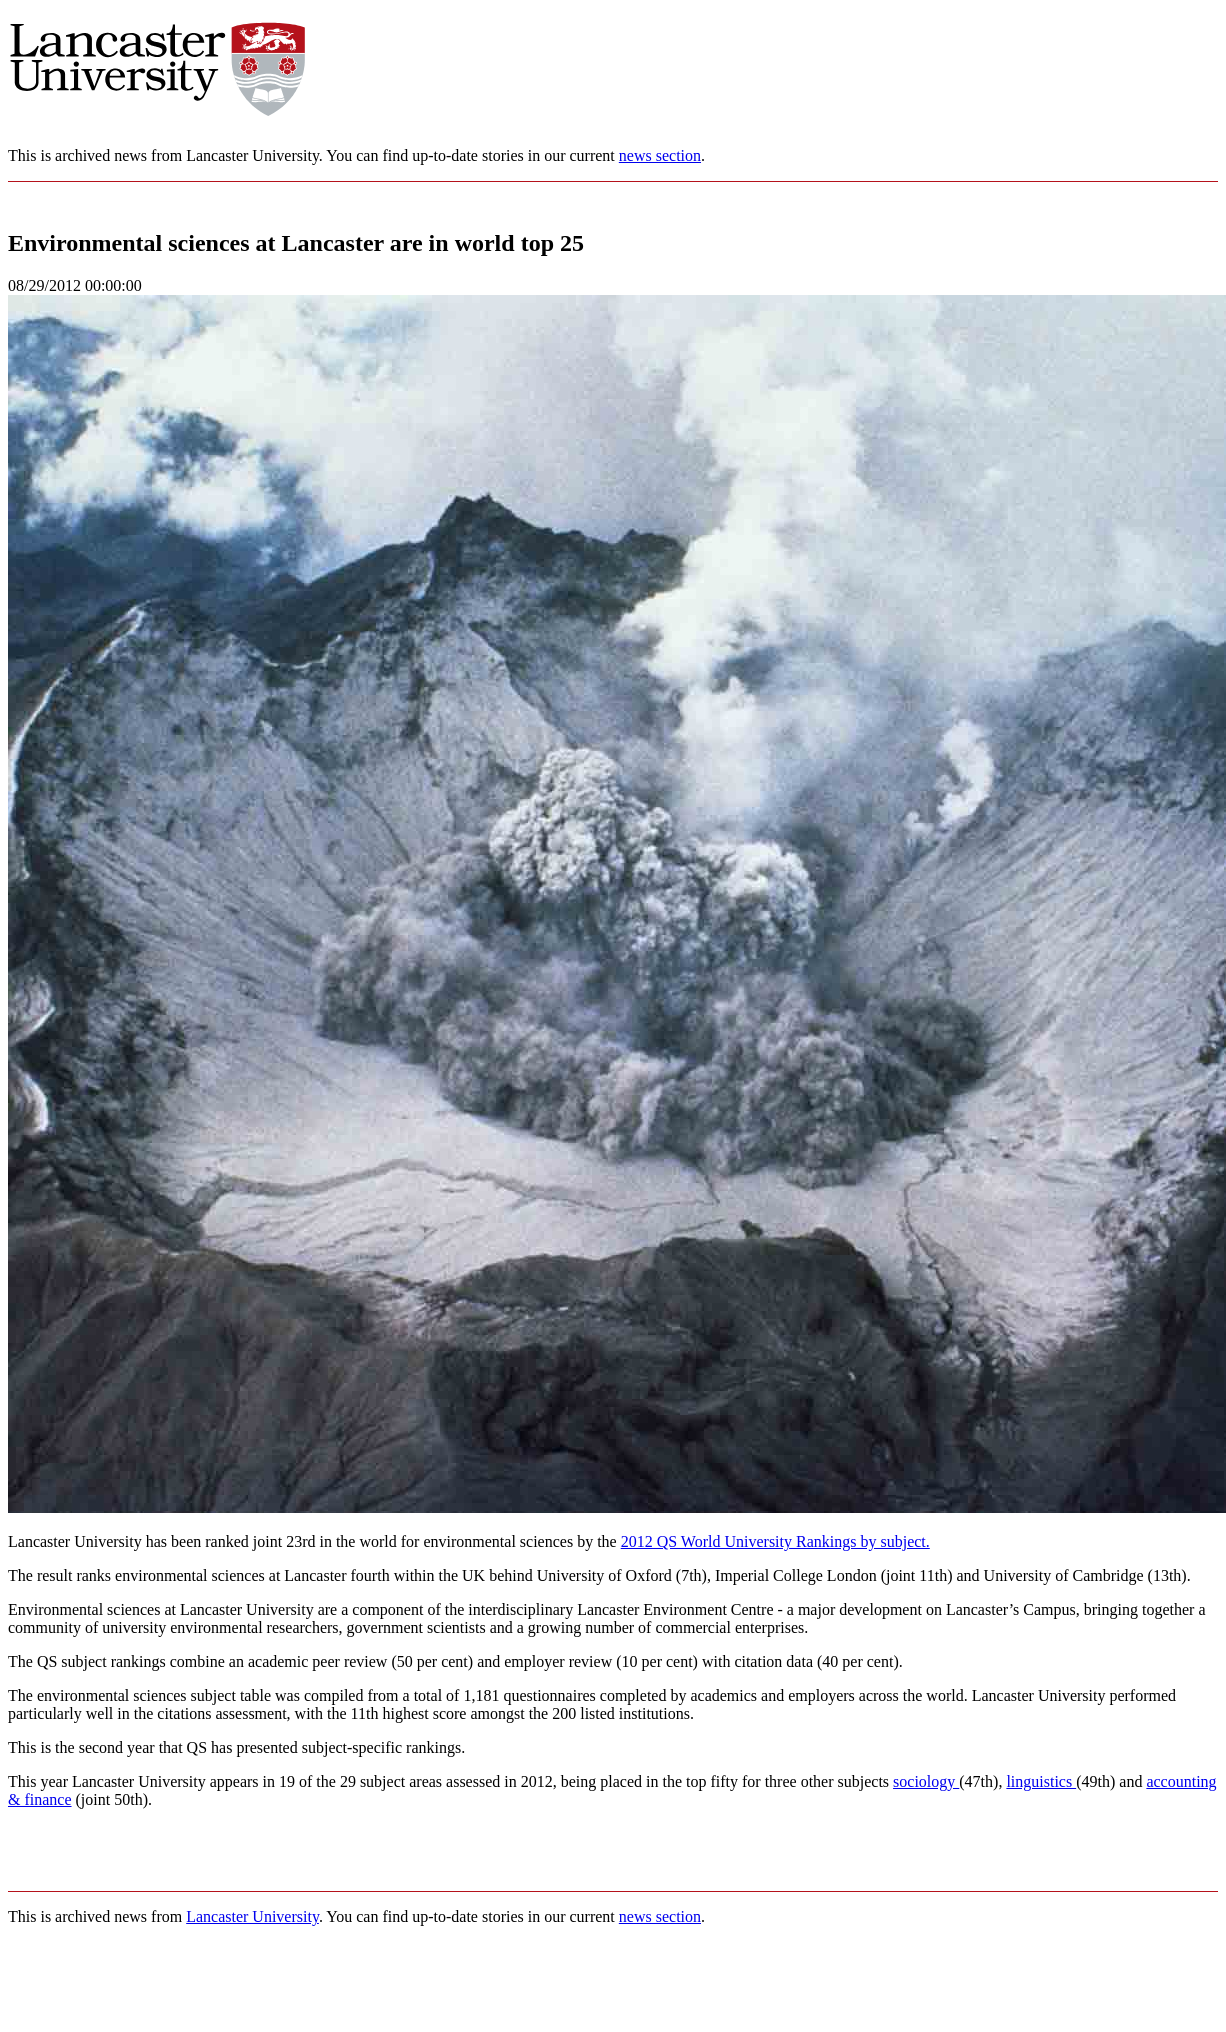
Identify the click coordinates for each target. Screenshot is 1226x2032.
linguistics (1041, 1781)
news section (660, 155)
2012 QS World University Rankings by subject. (775, 1541)
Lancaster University (252, 1916)
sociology (926, 1781)
